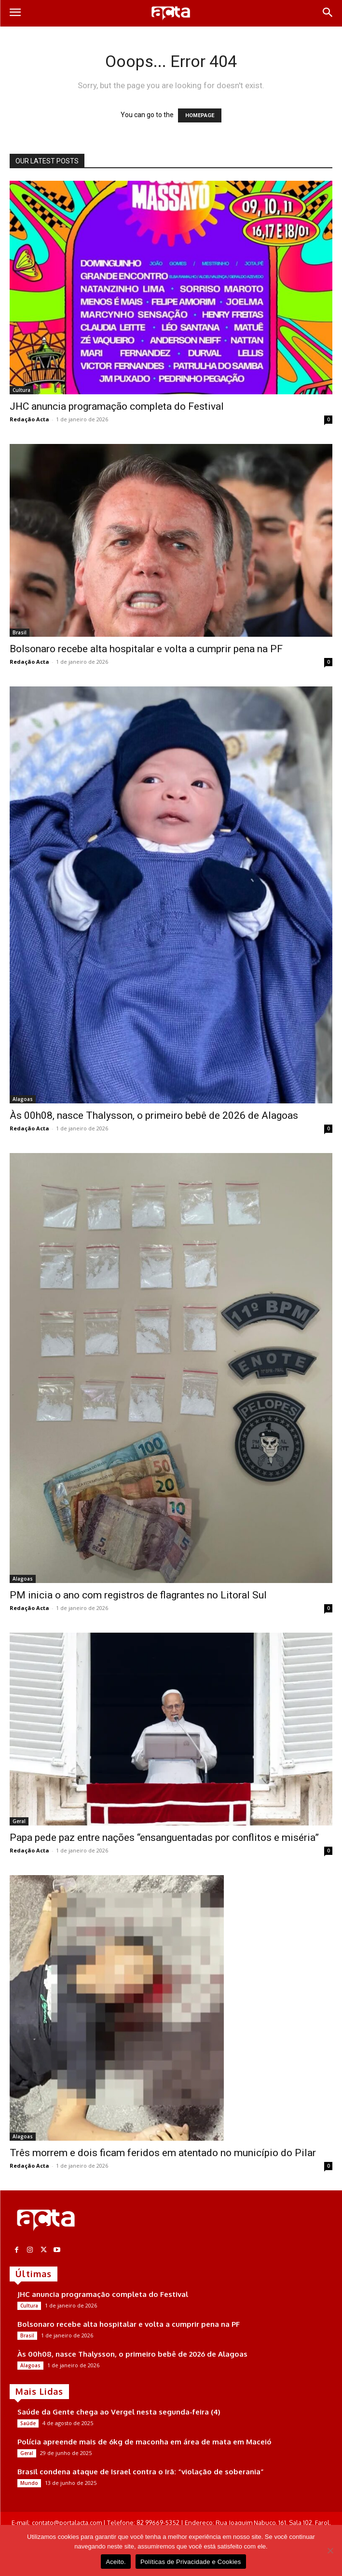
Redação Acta (29, 419)
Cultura (21, 390)
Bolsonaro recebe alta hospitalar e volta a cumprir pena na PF (146, 649)
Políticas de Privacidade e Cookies (190, 2561)
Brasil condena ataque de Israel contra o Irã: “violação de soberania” (140, 2471)
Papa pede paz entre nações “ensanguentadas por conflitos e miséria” (164, 1837)
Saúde (28, 2423)
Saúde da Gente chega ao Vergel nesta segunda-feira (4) (118, 2411)
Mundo (29, 2483)
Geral (19, 1821)
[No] (330, 2550)
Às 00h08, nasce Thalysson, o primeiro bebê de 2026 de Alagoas (154, 1115)
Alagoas (23, 1099)
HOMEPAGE (199, 115)
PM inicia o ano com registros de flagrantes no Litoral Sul (138, 1595)
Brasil (20, 632)
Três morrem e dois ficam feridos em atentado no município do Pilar (163, 2153)
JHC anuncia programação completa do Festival (117, 406)
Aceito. (116, 2561)
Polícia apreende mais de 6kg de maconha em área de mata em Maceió (144, 2441)
